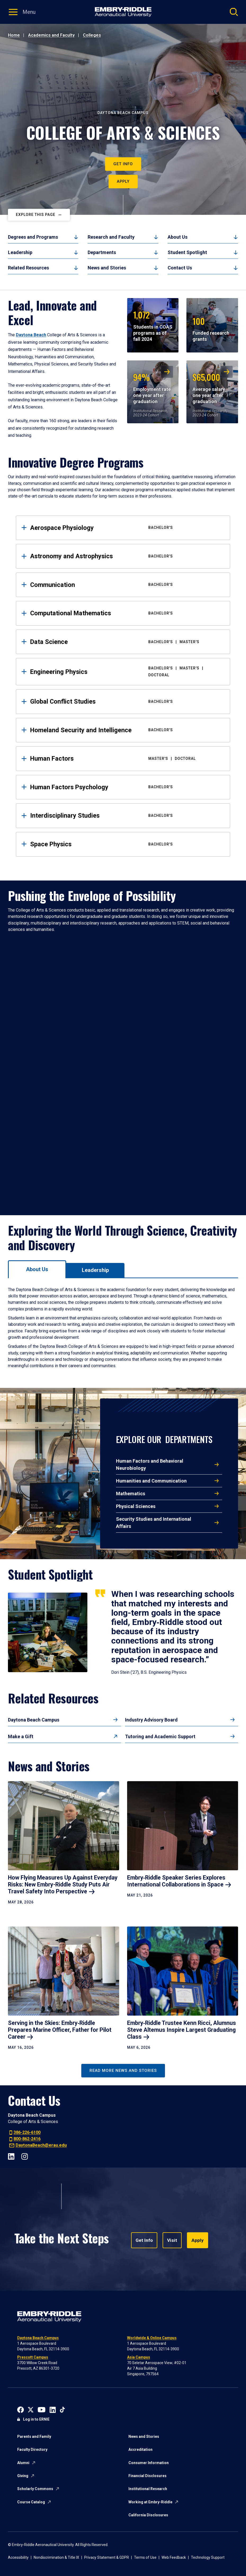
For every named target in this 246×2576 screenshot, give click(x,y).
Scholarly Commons (35, 2489)
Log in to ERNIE (36, 2419)
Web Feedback (174, 2557)
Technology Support (208, 2557)
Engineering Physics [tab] (126, 671)
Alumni (23, 2463)
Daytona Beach (31, 334)
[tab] (37, 1269)
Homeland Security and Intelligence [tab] (126, 730)
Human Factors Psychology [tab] (126, 787)
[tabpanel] (123, 1328)
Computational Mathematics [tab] (126, 613)
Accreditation (140, 2449)
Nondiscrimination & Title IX (56, 2557)
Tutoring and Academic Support (160, 1736)
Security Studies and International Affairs (153, 1522)
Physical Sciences (135, 1506)
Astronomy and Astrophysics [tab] (126, 556)
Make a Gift (20, 1736)
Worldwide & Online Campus (152, 2338)
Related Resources (28, 268)
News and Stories (107, 268)
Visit (170, 2240)
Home (14, 35)
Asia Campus (138, 2357)
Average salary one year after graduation (209, 387)
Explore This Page (35, 214)
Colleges (92, 35)
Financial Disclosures (147, 2476)
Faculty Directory (32, 2449)
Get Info (123, 164)
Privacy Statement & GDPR (106, 2557)
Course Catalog (31, 2502)
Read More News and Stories (123, 2070)
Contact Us (180, 268)
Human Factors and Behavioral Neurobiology (149, 1464)
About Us (177, 237)
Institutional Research (147, 2489)
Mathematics (130, 1493)
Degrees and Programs (33, 237)
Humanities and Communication (151, 1481)
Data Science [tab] (126, 642)
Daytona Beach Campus (33, 1720)
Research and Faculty (111, 237)
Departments (102, 252)
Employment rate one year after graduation (152, 387)
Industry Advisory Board (151, 1720)
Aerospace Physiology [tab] (126, 527)
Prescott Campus (32, 2357)
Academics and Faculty (51, 35)
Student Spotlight (187, 252)
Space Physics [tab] (126, 844)
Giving (22, 2476)
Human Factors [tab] (126, 758)
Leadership (20, 252)
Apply (123, 181)
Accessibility (18, 2557)
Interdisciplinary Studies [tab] (126, 815)
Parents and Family (34, 2436)
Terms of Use (145, 2557)
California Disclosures (148, 2515)
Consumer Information (148, 2463)
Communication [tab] (126, 585)
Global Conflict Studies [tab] (126, 701)
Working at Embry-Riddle (150, 2502)
